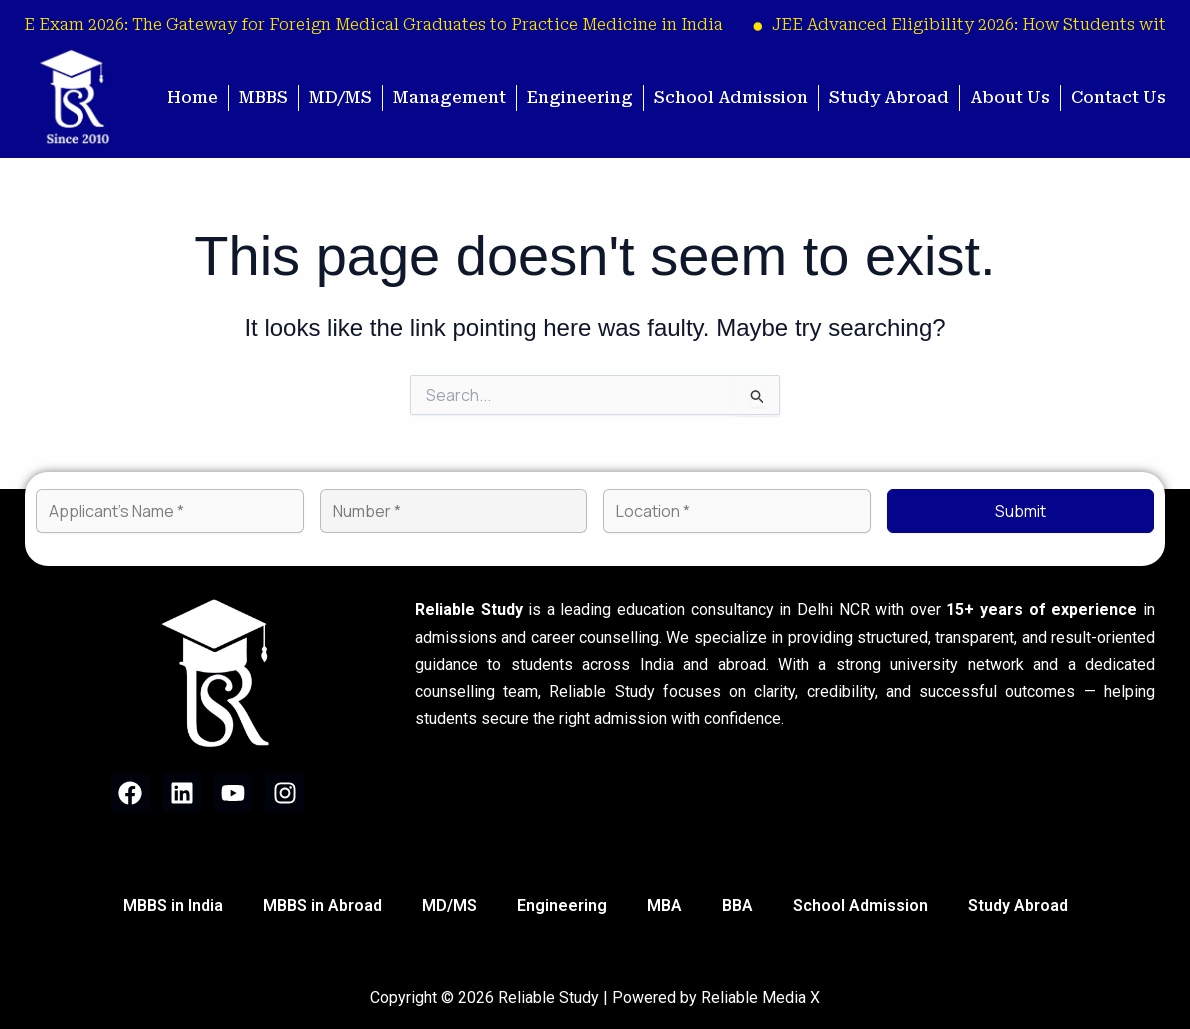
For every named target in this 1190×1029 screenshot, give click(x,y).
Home (192, 97)
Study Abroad (889, 97)
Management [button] (449, 97)
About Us (1010, 97)
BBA (737, 905)
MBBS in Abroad (322, 905)
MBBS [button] (263, 97)
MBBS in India (173, 905)
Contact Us (1118, 97)
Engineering (580, 97)
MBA (664, 905)
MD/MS (340, 97)
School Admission (731, 97)
